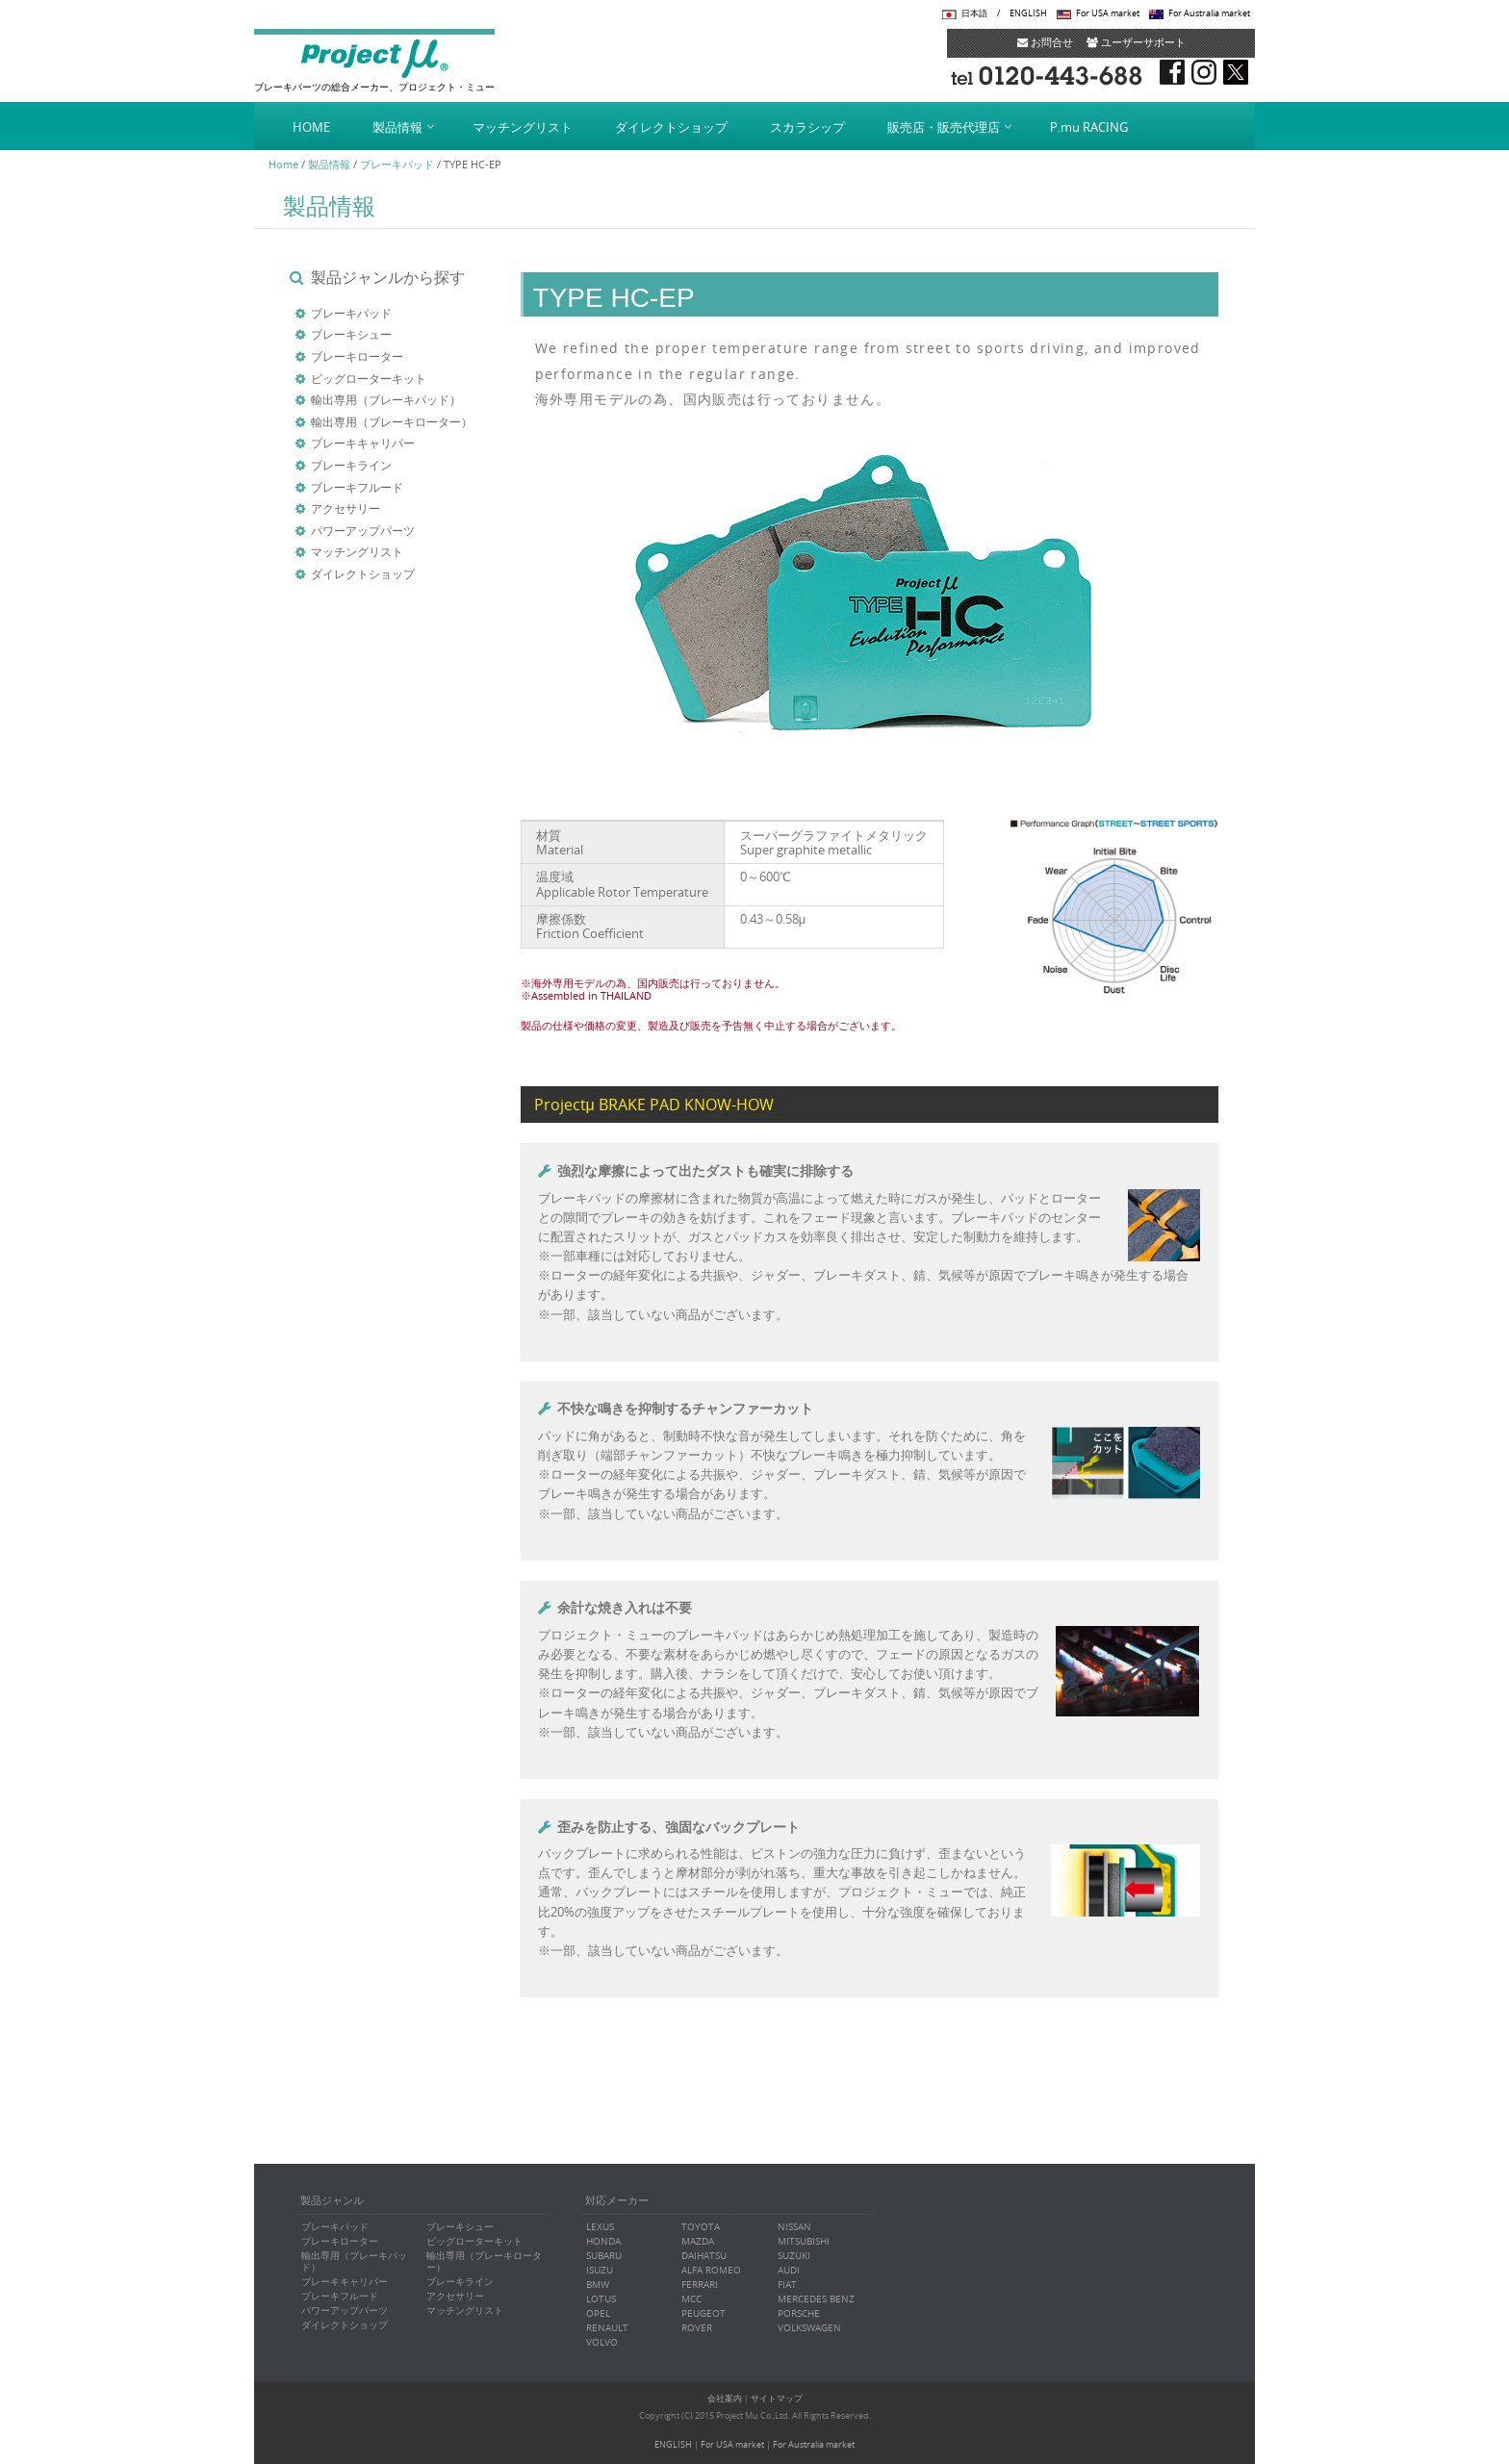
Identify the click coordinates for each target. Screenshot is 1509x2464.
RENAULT (607, 2328)
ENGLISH (1028, 13)
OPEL (598, 2313)
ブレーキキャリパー (363, 442)
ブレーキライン (351, 464)
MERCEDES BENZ (816, 2299)
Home (283, 164)
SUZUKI (794, 2255)
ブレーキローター (357, 356)
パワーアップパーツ (363, 530)
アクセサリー (345, 508)
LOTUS (601, 2299)
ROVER (696, 2328)
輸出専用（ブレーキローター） (392, 421)
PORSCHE (799, 2313)
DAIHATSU (704, 2255)
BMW (597, 2284)
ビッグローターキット (368, 378)
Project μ (374, 58)
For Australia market (1209, 13)
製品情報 (397, 127)
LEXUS (600, 2227)
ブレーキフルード (357, 487)
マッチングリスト (523, 127)
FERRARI (699, 2284)
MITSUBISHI (804, 2241)
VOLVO (602, 2342)
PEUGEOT (703, 2313)
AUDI (789, 2270)
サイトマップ (777, 2398)
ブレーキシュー (351, 334)
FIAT (787, 2284)
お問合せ (1045, 42)
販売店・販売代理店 (943, 127)
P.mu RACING (1089, 127)
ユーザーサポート (1136, 42)
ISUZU (599, 2270)
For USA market (1107, 13)
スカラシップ (807, 127)
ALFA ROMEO (711, 2270)
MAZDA (697, 2241)
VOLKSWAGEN (809, 2328)
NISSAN (794, 2227)
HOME (311, 127)
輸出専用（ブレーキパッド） (386, 399)
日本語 (974, 13)
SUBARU (604, 2255)
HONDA (603, 2241)
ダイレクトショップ (671, 127)
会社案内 (724, 2398)
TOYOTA (700, 2227)
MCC (691, 2299)
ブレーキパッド (397, 164)
